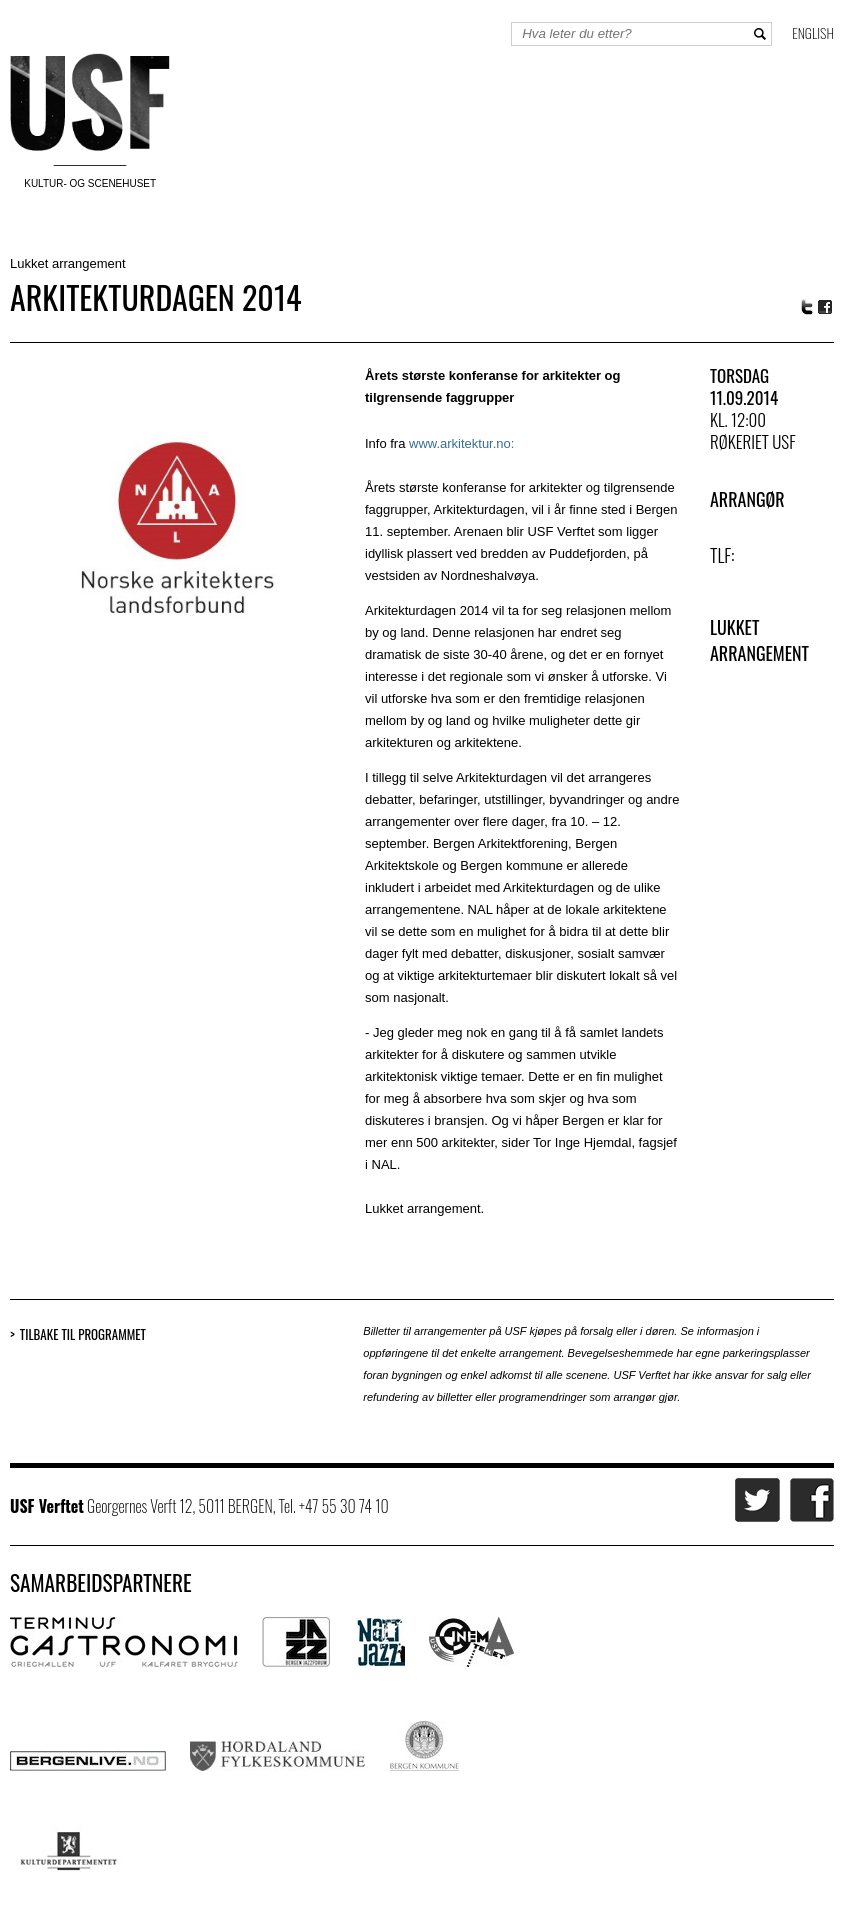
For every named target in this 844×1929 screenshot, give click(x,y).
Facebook (826, 307)
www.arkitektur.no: (461, 443)
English (813, 32)
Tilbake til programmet (83, 1334)
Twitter (807, 307)
